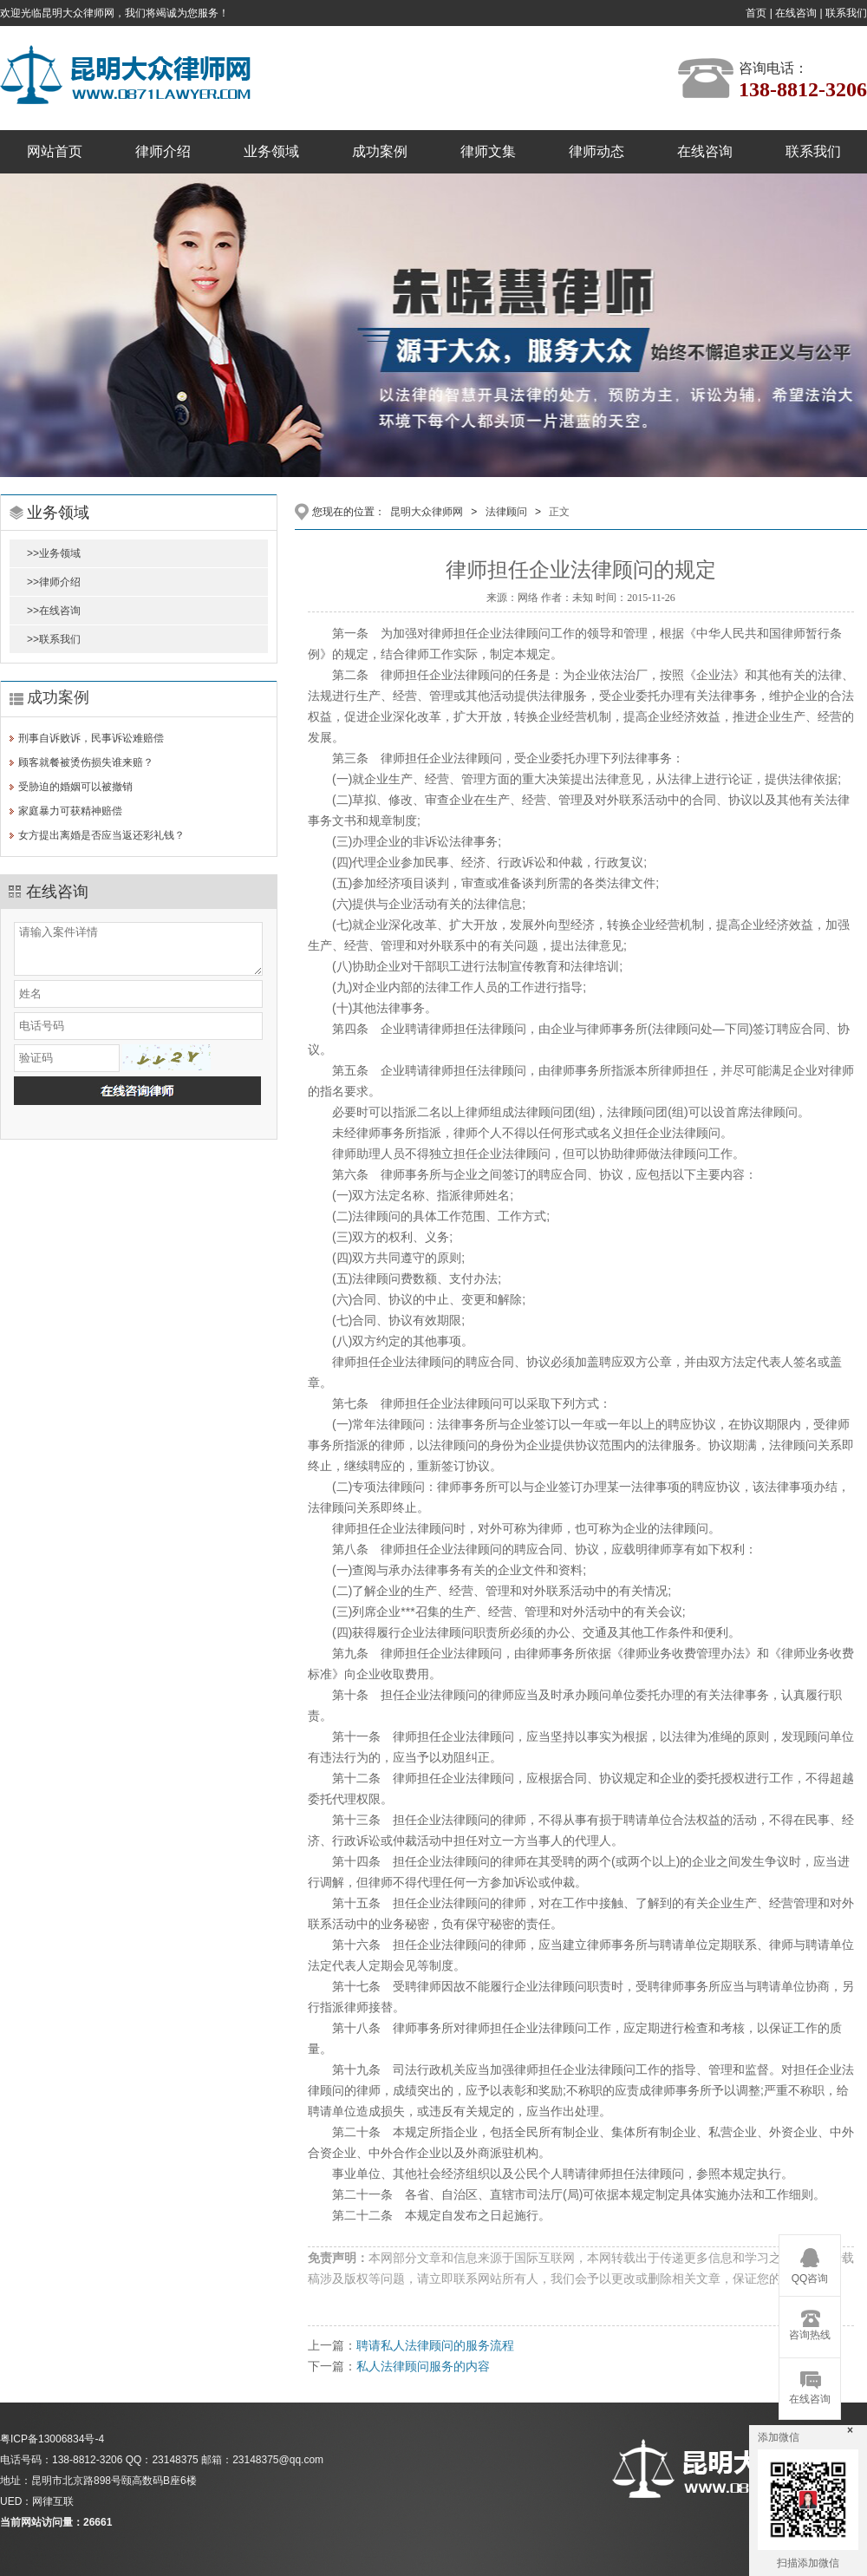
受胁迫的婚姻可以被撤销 (75, 787)
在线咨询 (796, 13)
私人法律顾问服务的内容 (423, 2366)
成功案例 (379, 151)
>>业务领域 (54, 553)
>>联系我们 (54, 639)
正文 (559, 512)
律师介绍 (163, 151)
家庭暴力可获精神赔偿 (70, 811)
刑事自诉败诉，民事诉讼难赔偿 (91, 738)
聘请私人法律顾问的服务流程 (435, 2345)
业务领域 (271, 151)
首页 (756, 13)
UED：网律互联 (37, 2501)
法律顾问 (506, 512)
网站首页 (54, 151)
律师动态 (596, 151)
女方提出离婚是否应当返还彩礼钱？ (101, 835)
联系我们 (846, 13)
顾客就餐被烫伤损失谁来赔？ (85, 762)
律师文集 (488, 151)
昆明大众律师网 (426, 512)
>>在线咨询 (54, 611)
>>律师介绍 (54, 582)
